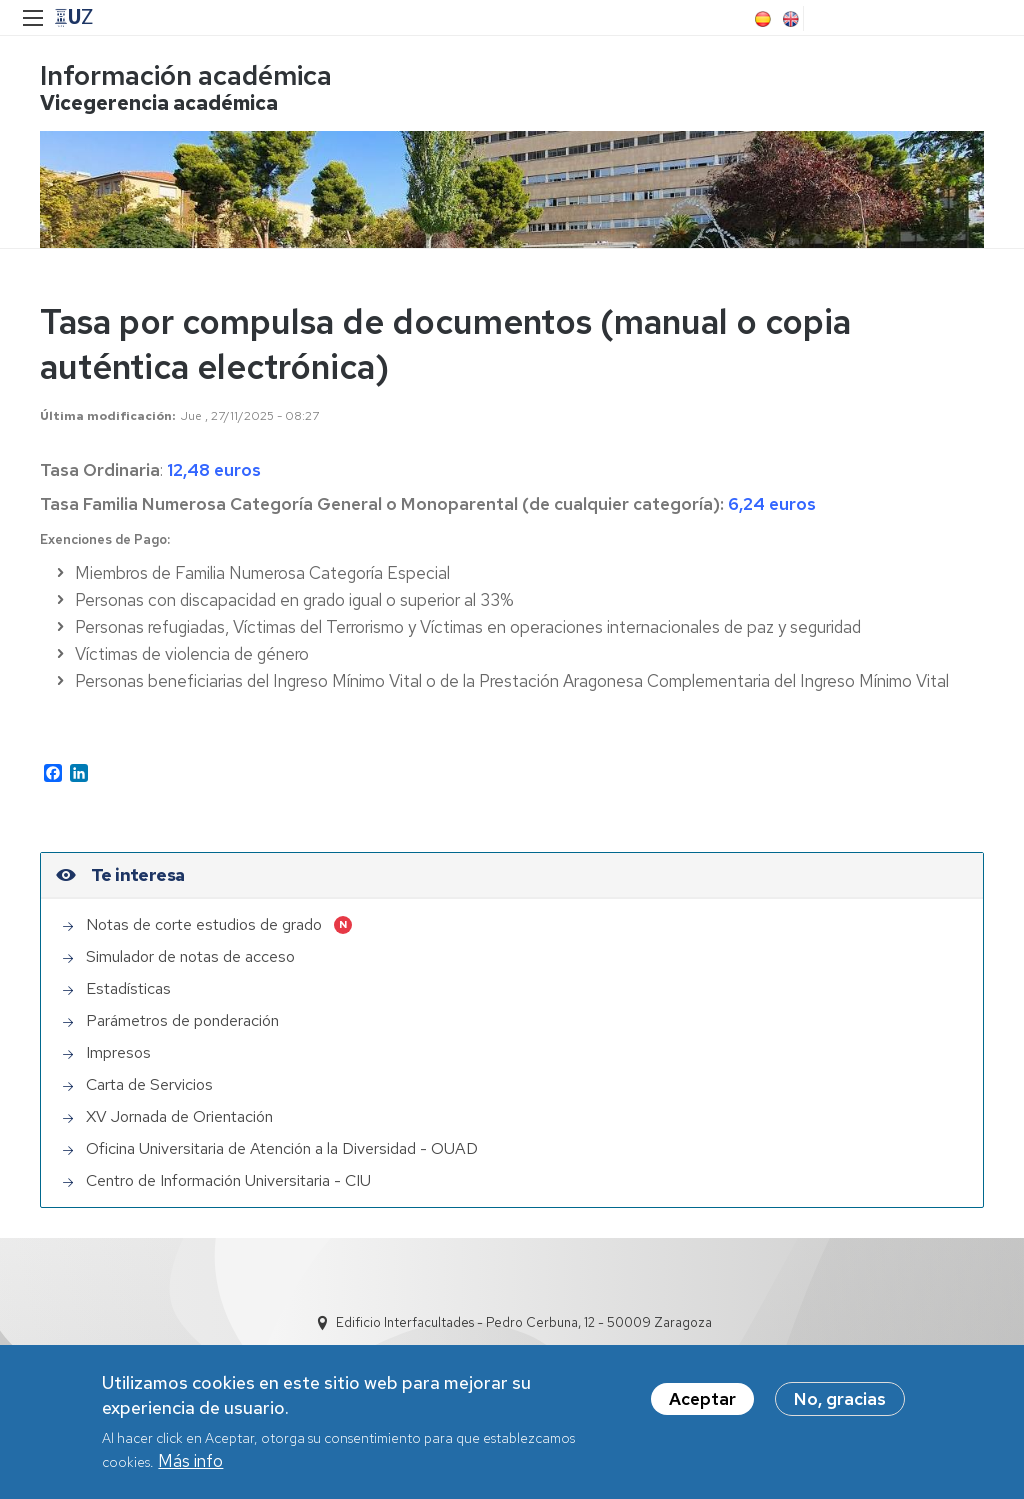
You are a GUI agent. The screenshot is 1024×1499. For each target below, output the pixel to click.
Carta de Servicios (149, 1084)
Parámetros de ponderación (182, 1020)
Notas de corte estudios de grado (204, 924)
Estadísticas (128, 988)
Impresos (118, 1052)
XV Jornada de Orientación (179, 1116)
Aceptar (702, 1399)
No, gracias (840, 1399)
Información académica (186, 75)
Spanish (761, 19)
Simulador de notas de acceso (190, 956)
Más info (190, 1461)
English (789, 19)
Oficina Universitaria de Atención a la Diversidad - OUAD (282, 1148)
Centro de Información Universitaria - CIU (228, 1180)
